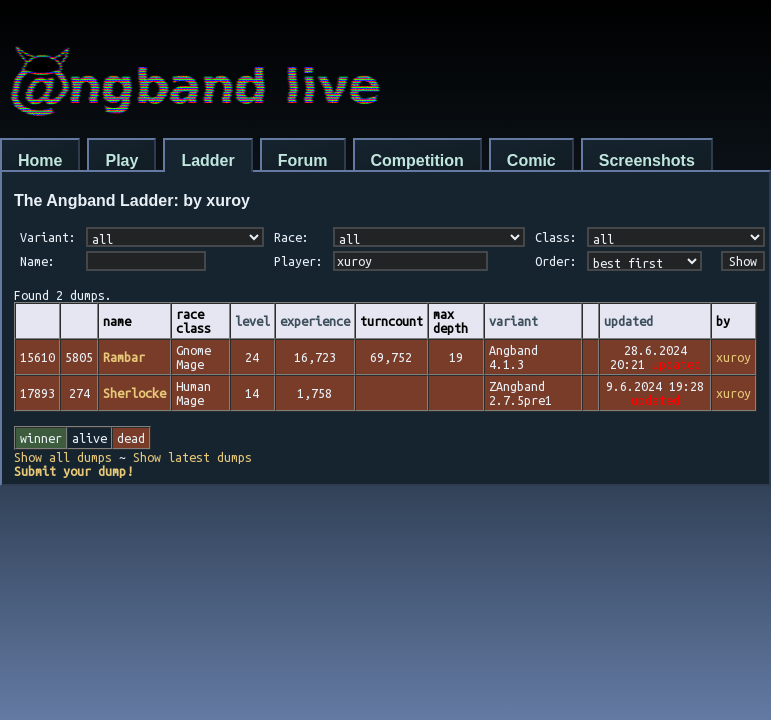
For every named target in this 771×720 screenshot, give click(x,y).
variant (513, 321)
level (252, 321)
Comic (531, 160)
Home (40, 160)
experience (315, 321)
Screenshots (647, 160)
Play (121, 160)
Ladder (207, 160)
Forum (303, 160)
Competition (417, 160)
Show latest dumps (192, 457)
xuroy (733, 357)
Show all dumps (63, 457)
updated (628, 321)
